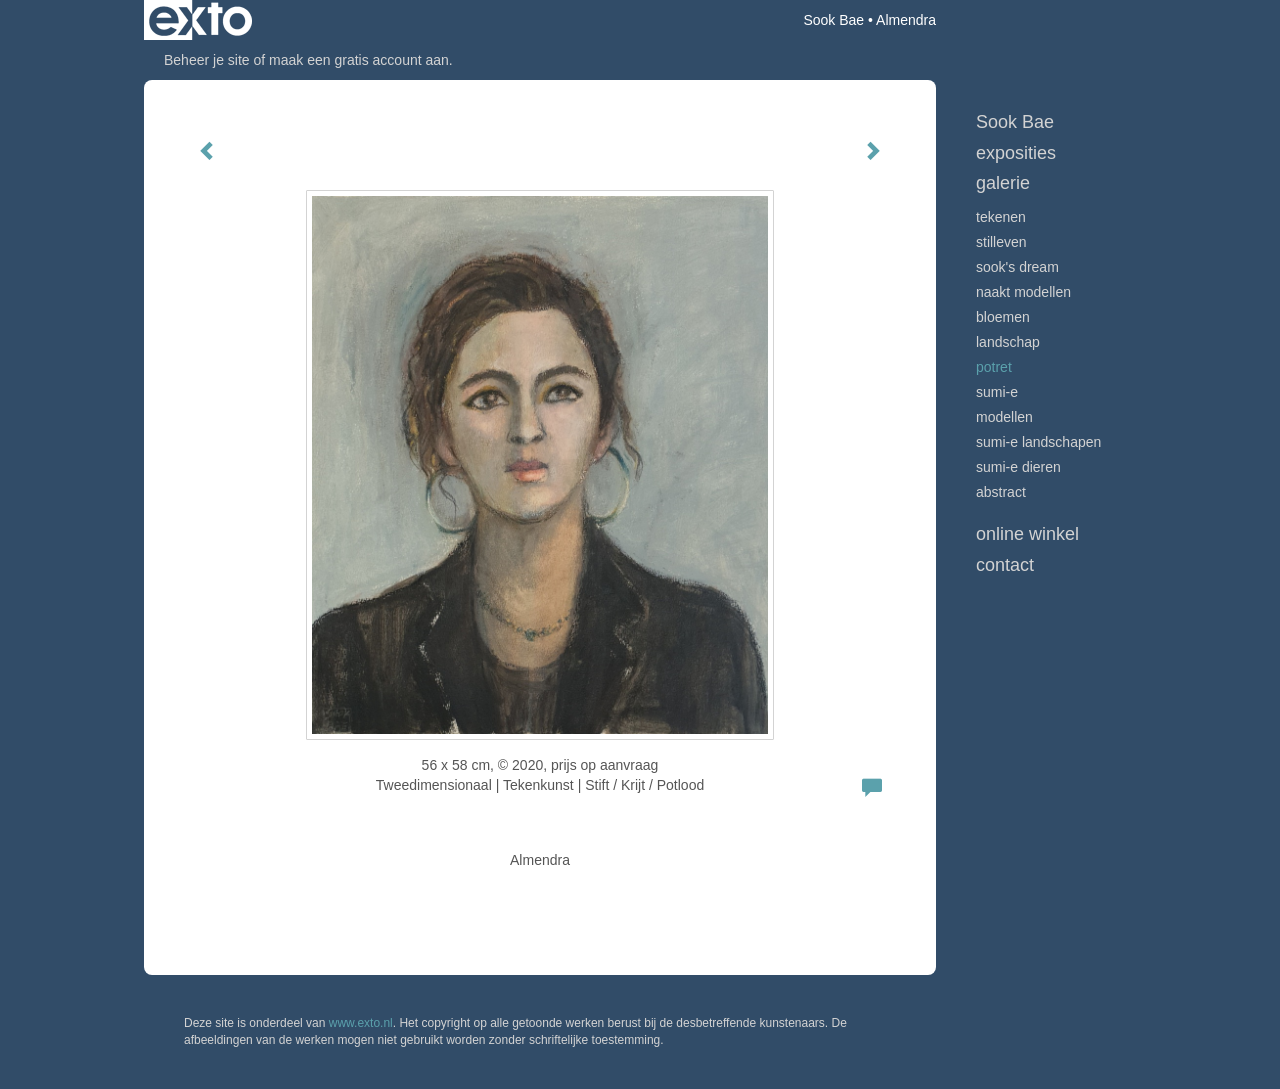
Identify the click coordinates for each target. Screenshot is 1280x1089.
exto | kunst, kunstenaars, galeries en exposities (200, 20)
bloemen (1003, 317)
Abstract (1001, 492)
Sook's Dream (1017, 267)
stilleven (1001, 242)
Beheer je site (207, 60)
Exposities (1016, 153)
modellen (1004, 417)
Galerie (1003, 183)
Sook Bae (833, 20)
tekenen (1001, 217)
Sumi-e (997, 392)
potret (994, 367)
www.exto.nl (361, 1023)
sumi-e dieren (1018, 467)
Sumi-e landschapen (1038, 442)
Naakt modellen (1023, 292)
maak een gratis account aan (359, 60)
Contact (1005, 565)
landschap (1008, 342)
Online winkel (1027, 534)
